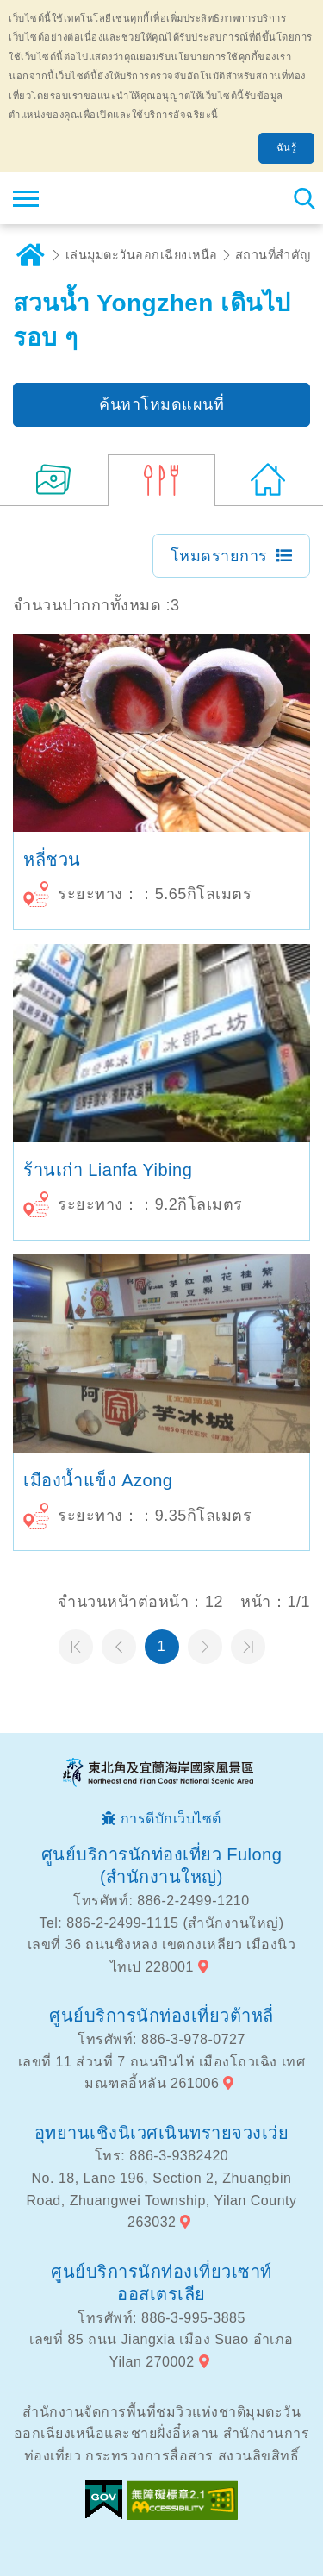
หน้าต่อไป (205, 1646)
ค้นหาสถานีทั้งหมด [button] (304, 198)
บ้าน (30, 255)
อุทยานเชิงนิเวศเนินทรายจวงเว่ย (161, 2132)
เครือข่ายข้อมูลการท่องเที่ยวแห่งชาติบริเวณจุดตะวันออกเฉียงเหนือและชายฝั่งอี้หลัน (117, 198)
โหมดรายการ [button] (219, 556)
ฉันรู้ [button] (286, 147)
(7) (54, 480)
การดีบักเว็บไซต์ (171, 1818)
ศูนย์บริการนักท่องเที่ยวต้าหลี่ (161, 2015)
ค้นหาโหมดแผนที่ (161, 404)
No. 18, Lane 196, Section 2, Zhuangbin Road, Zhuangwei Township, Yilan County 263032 (162, 2200)
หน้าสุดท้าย (248, 1646)
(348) (269, 480)
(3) (161, 480)
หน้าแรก (76, 1646)
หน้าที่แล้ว (119, 1646)
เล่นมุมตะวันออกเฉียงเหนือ (141, 255)
